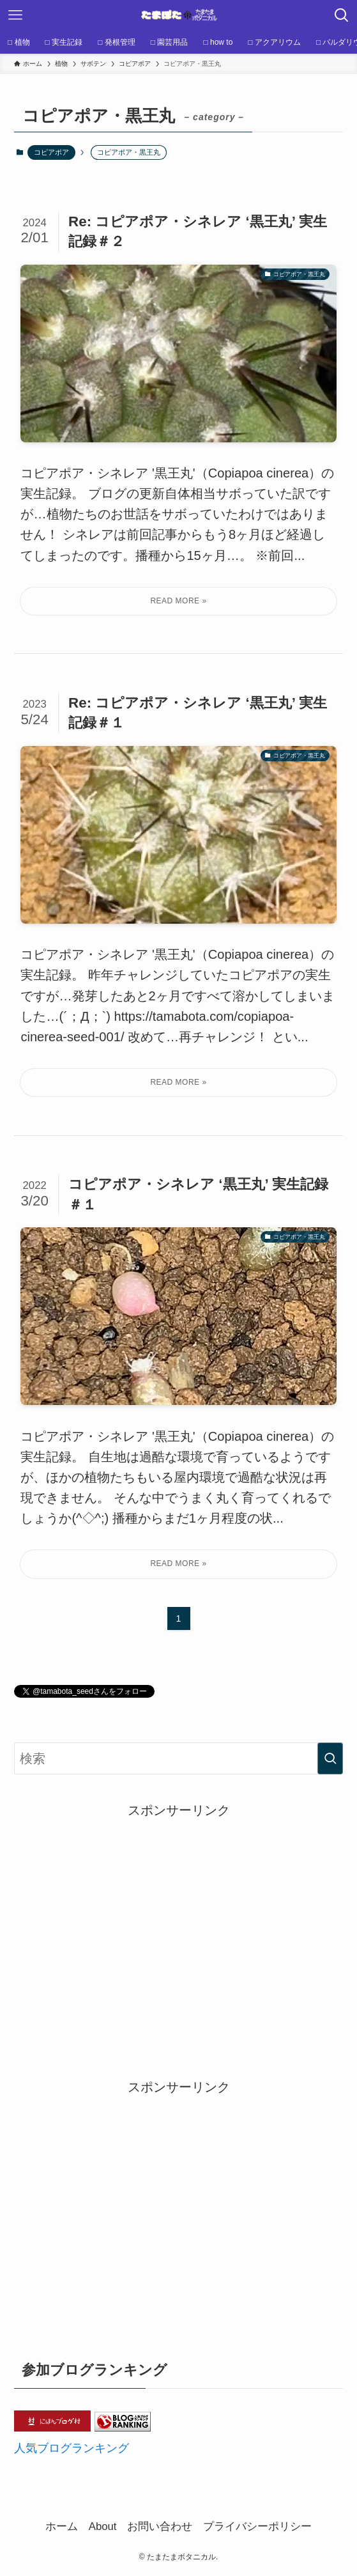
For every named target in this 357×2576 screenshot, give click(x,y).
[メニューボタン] (15, 15)
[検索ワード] (178, 1758)
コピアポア (51, 152)
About (103, 2526)
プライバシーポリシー (257, 2526)
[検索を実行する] (330, 1758)
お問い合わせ (159, 2526)
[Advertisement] (179, 1909)
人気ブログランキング (71, 2448)
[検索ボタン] (341, 15)
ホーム (61, 2526)
